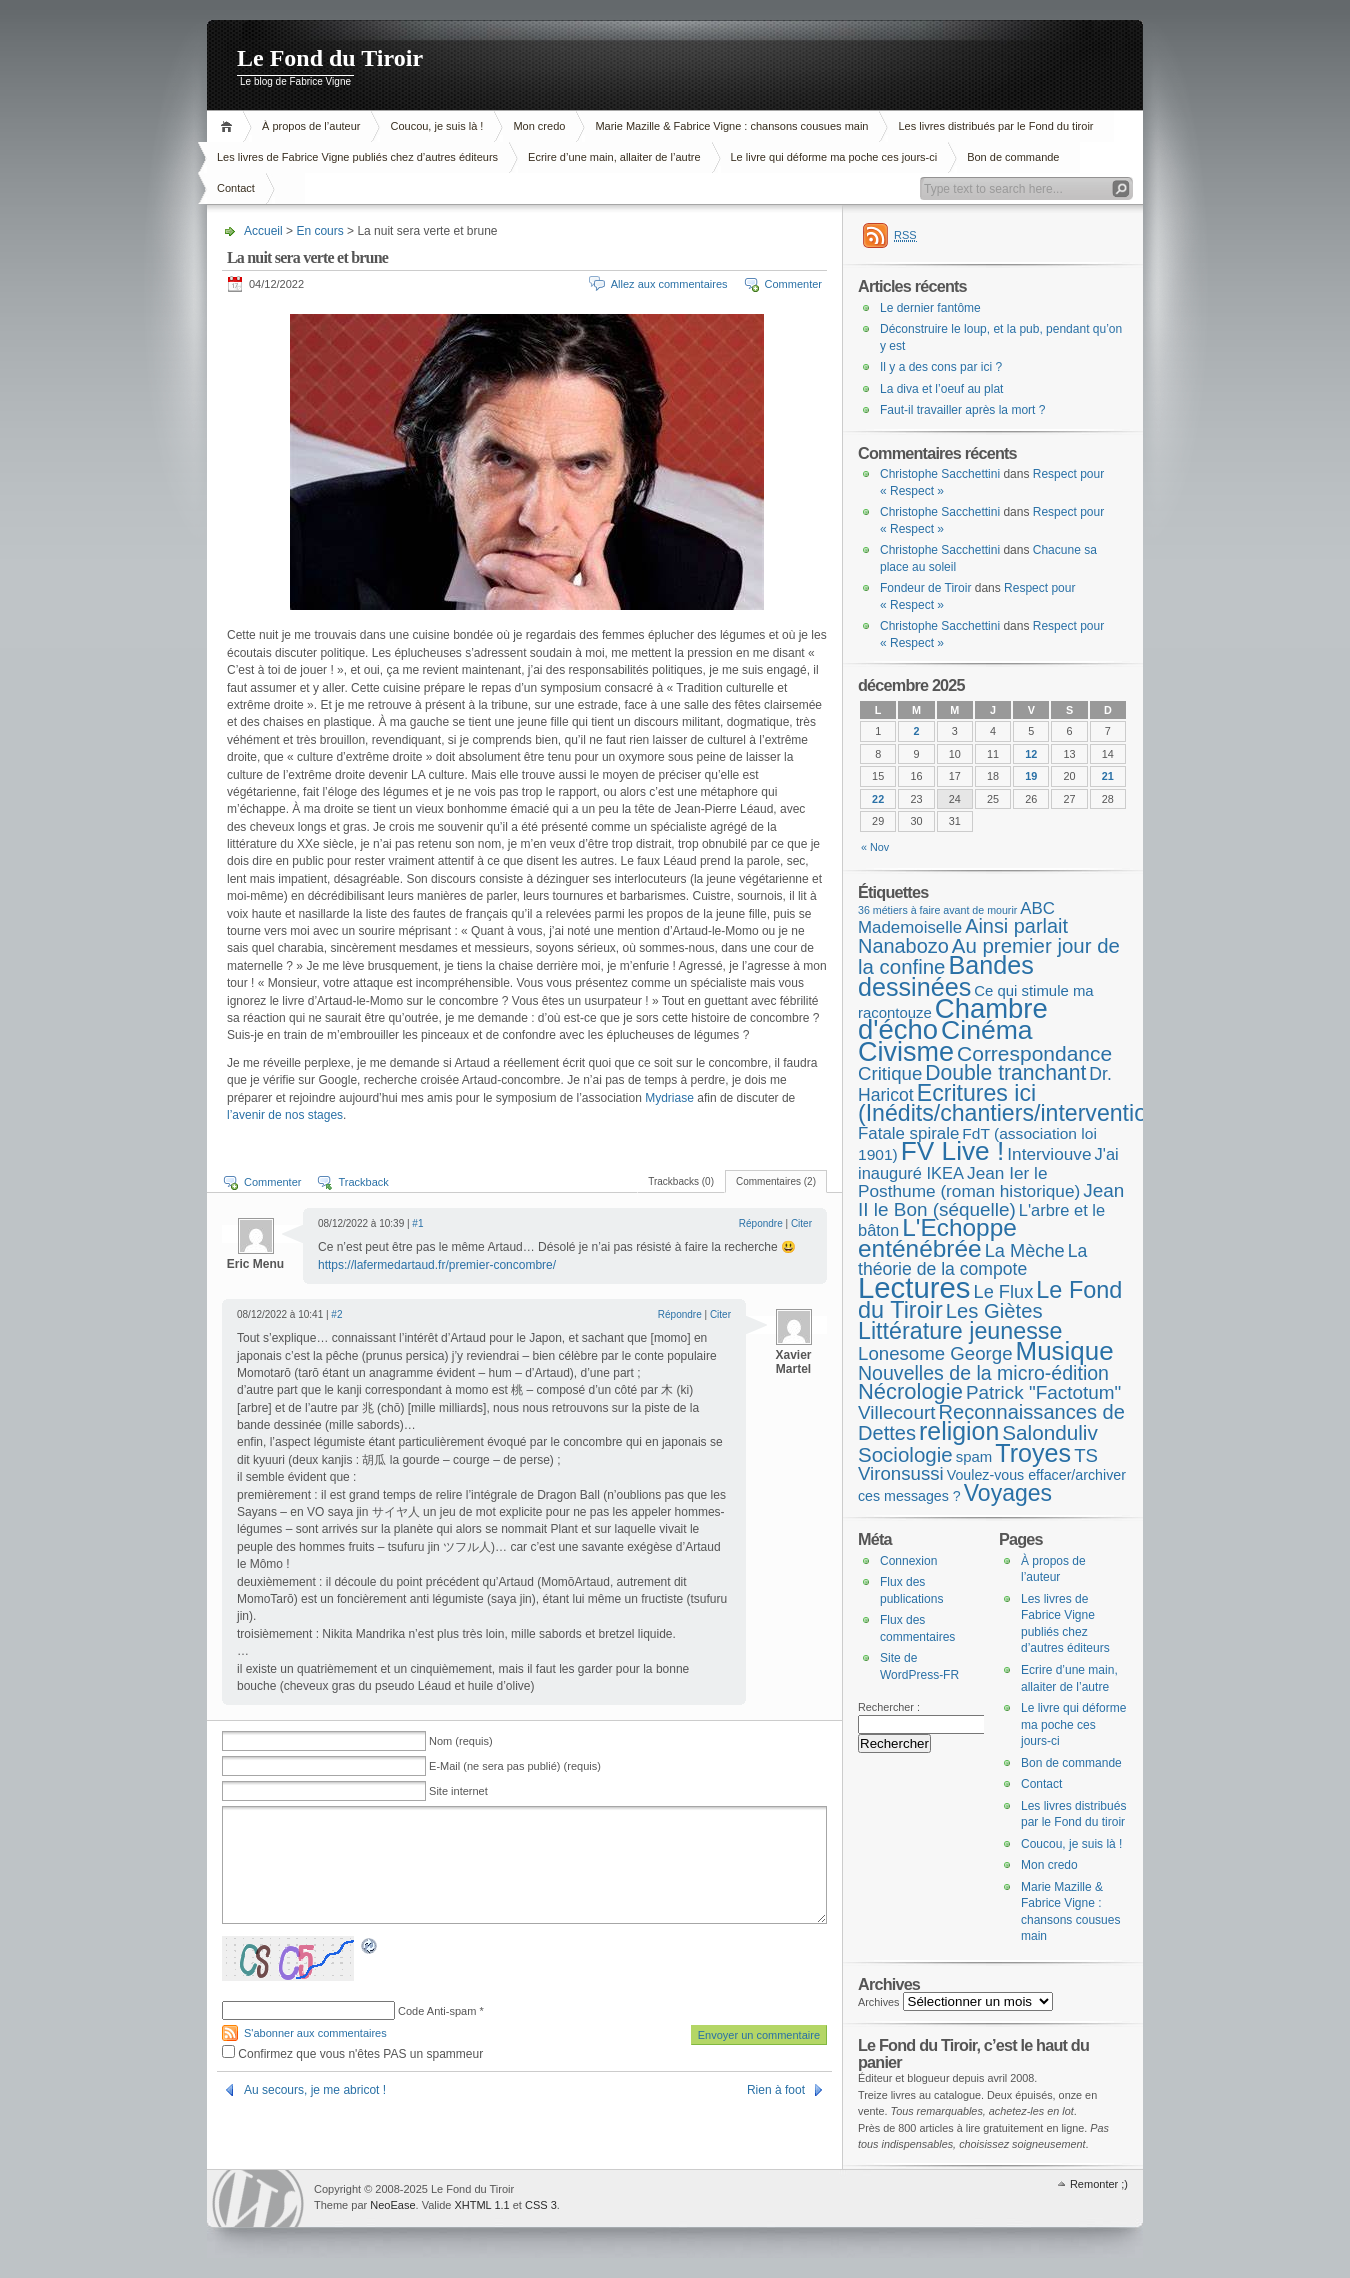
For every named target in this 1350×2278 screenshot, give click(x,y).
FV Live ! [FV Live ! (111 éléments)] (952, 1151)
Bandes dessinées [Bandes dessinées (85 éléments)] (946, 976)
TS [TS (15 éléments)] (1086, 1455)
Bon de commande (1013, 157)
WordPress (258, 2198)
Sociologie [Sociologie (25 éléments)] (905, 1454)
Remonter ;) (1099, 2184)
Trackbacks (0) (681, 1181)
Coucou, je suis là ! (436, 126)
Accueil (229, 126)
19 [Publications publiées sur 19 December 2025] (1031, 776)
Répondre (761, 1223)
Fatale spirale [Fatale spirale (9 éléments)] (908, 1133)
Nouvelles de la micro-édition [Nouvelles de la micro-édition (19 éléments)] (983, 1373)
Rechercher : (889, 1707)
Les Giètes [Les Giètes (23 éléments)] (994, 1311)
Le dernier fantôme (930, 308)
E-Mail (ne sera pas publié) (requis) (515, 1766)
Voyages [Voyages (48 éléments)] (1008, 1493)
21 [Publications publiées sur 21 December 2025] (1108, 776)
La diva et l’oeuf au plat (941, 389)
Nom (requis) (461, 1741)
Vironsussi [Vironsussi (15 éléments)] (901, 1473)
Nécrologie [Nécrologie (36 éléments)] (910, 1391)
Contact (236, 188)
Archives (879, 2002)
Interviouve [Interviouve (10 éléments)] (1049, 1154)
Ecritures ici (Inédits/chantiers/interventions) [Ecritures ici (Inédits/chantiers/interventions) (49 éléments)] (1018, 1103)
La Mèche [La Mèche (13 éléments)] (1025, 1251)
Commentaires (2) (776, 1181)
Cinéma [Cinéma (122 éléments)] (987, 1030)
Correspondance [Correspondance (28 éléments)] (1034, 1053)
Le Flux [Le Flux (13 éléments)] (1004, 1292)
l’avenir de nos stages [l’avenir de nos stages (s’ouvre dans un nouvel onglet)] (285, 1115)
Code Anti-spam (437, 2011)
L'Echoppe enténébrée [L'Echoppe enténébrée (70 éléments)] (937, 1238)
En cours (319, 231)
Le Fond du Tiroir (330, 58)
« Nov (875, 847)
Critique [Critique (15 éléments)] (890, 1073)
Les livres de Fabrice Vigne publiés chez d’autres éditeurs (357, 157)
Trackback (363, 1182)
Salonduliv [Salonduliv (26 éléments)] (1050, 1432)
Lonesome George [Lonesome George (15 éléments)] (935, 1353)
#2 (336, 1314)
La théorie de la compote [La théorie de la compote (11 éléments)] (972, 1260)
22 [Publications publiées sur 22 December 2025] (878, 799)
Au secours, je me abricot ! (315, 2090)
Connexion (908, 1561)
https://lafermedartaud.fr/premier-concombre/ (437, 1265)
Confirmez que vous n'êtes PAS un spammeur (352, 2054)
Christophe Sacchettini (940, 474)
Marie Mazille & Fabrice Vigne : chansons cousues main (731, 126)
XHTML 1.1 (481, 2205)
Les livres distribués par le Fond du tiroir (995, 126)
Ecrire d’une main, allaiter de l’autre (614, 157)
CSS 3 (541, 2205)
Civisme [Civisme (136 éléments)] (906, 1052)
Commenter (793, 284)
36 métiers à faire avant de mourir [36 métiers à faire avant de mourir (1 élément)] (937, 910)
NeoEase (392, 2205)
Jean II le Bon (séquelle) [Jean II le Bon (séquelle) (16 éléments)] (991, 1200)
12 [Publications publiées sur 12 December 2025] (1031, 754)
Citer (801, 1223)
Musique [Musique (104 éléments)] (1065, 1351)
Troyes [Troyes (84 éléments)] (1033, 1453)
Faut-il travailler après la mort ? (962, 410)
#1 (417, 1223)
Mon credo (539, 126)
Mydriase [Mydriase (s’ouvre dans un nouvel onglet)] (671, 1098)
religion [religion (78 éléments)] (959, 1431)
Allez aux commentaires (669, 284)
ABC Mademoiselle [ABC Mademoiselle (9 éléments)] (956, 918)
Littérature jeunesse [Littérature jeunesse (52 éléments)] (960, 1331)
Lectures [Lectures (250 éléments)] (914, 1287)
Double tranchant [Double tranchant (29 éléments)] (1005, 1072)
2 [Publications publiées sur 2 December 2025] (916, 731)
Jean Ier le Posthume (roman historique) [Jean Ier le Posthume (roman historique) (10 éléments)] (969, 1182)
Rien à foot (776, 2090)
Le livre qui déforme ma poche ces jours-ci (834, 157)
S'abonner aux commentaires (315, 2033)
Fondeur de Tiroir (925, 588)
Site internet (458, 1791)
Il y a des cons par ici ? (941, 367)
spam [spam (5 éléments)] (974, 1456)
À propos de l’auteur (311, 126)
